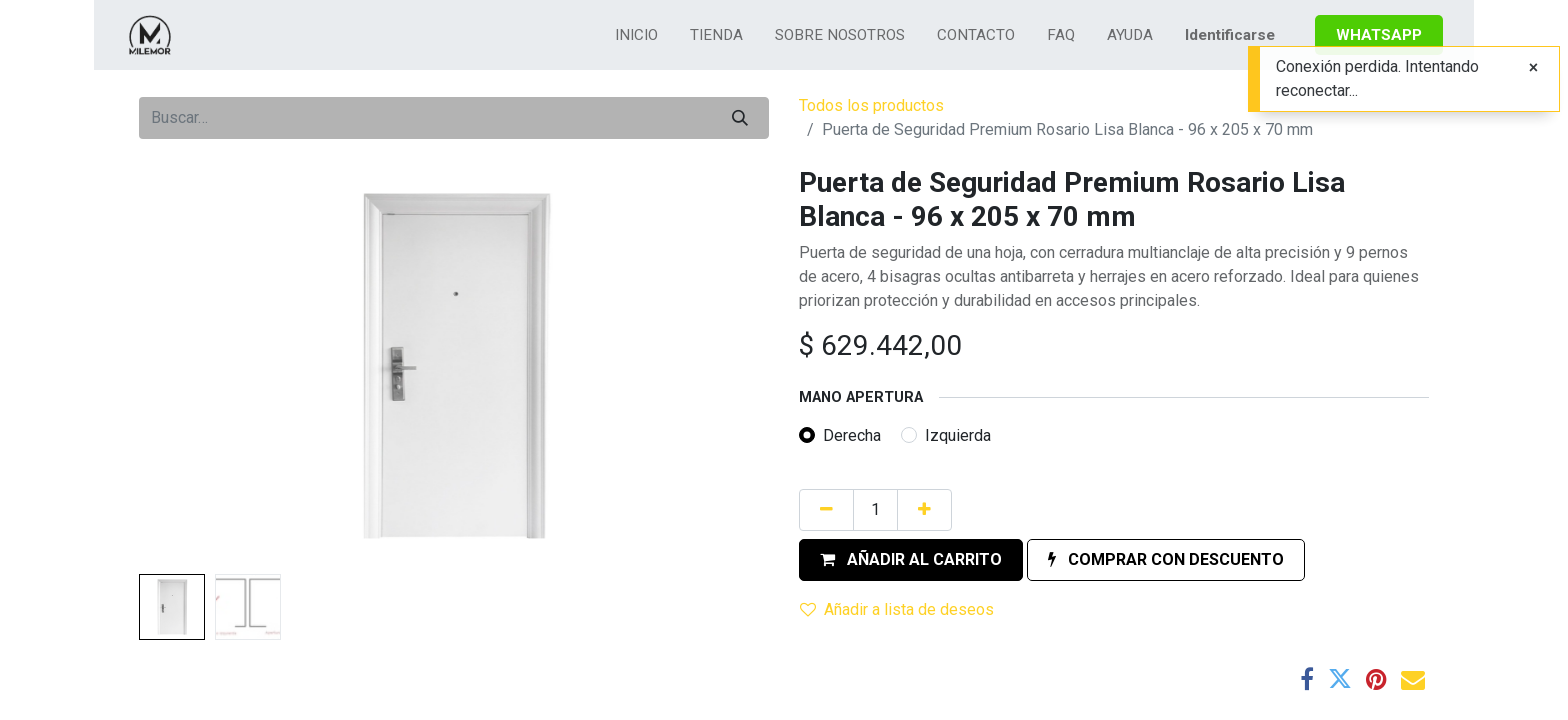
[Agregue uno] (924, 510)
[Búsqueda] (740, 118)
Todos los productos (871, 105)
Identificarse (1230, 35)
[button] (911, 560)
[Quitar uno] (826, 510)
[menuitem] (636, 35)
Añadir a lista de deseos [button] (897, 609)
